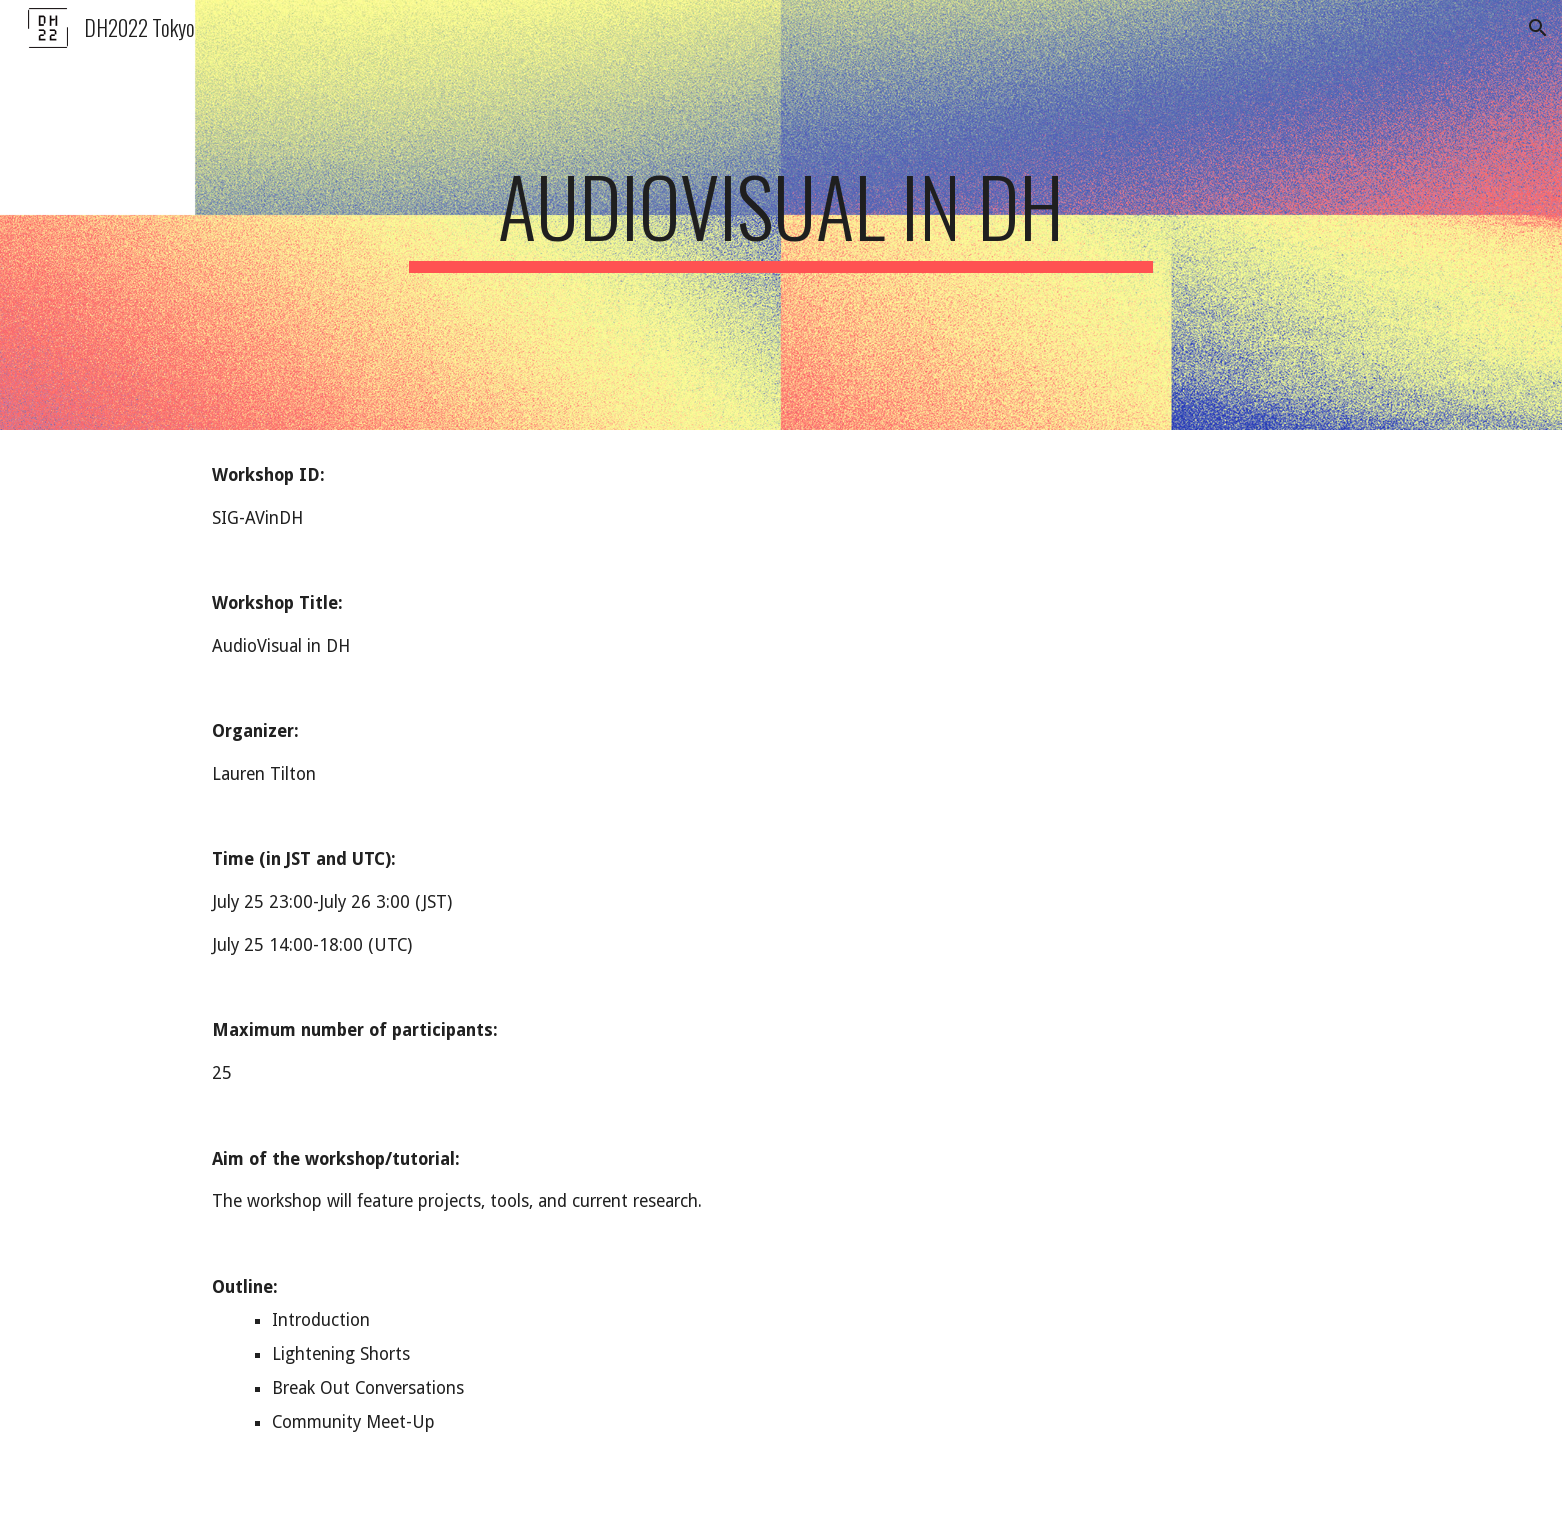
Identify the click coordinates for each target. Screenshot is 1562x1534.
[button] (1538, 28)
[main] (781, 215)
